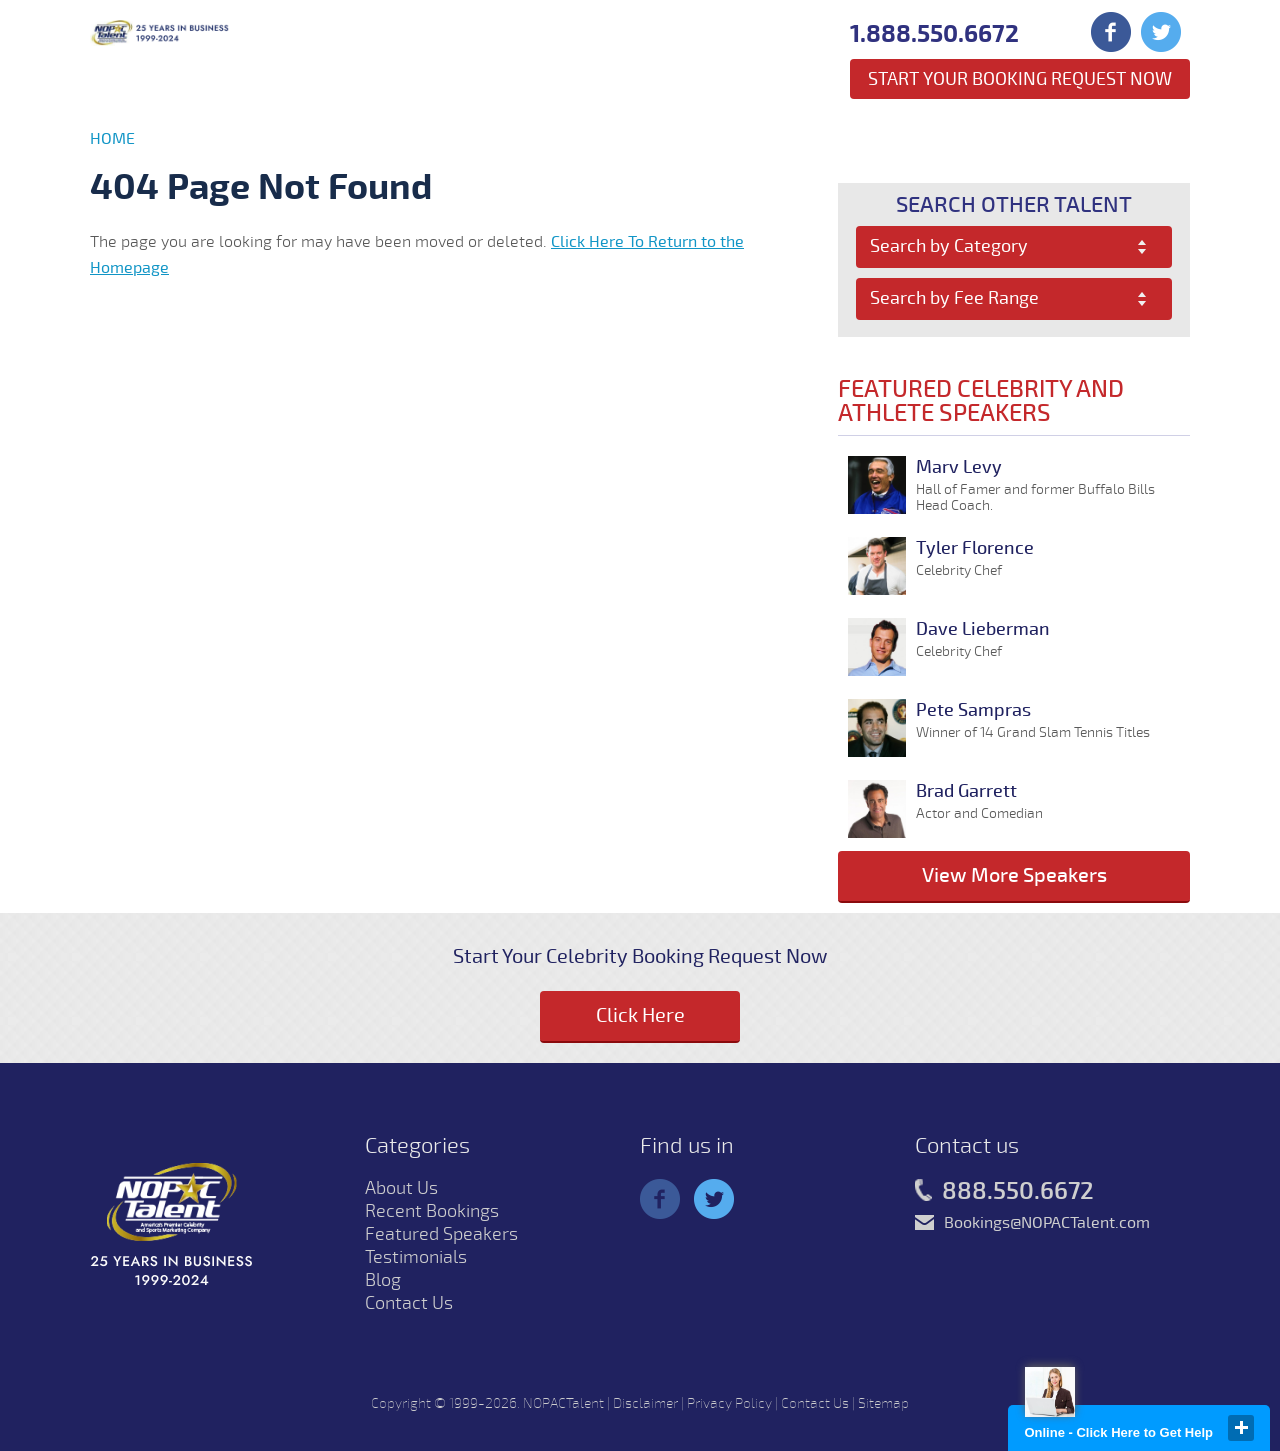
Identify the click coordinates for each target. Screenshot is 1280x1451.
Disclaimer (645, 1403)
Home (112, 139)
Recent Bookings (432, 1211)
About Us (401, 1188)
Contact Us (409, 1303)
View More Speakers (1014, 875)
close (1241, 1428)
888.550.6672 (1004, 1192)
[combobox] (1014, 247)
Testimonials (416, 1257)
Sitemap (883, 1403)
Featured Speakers (441, 1234)
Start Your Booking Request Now (1020, 79)
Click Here (640, 1015)
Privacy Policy (729, 1403)
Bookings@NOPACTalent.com (1047, 1223)
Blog (383, 1280)
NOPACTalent (563, 1403)
